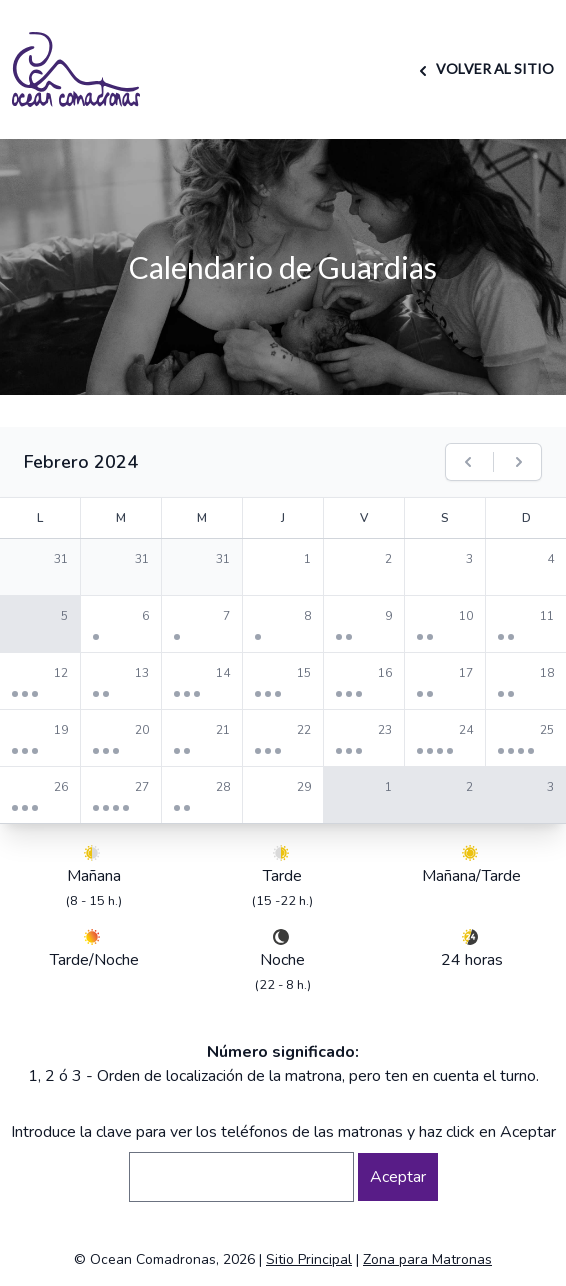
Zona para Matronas (427, 1259)
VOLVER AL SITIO (483, 68)
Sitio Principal (309, 1259)
